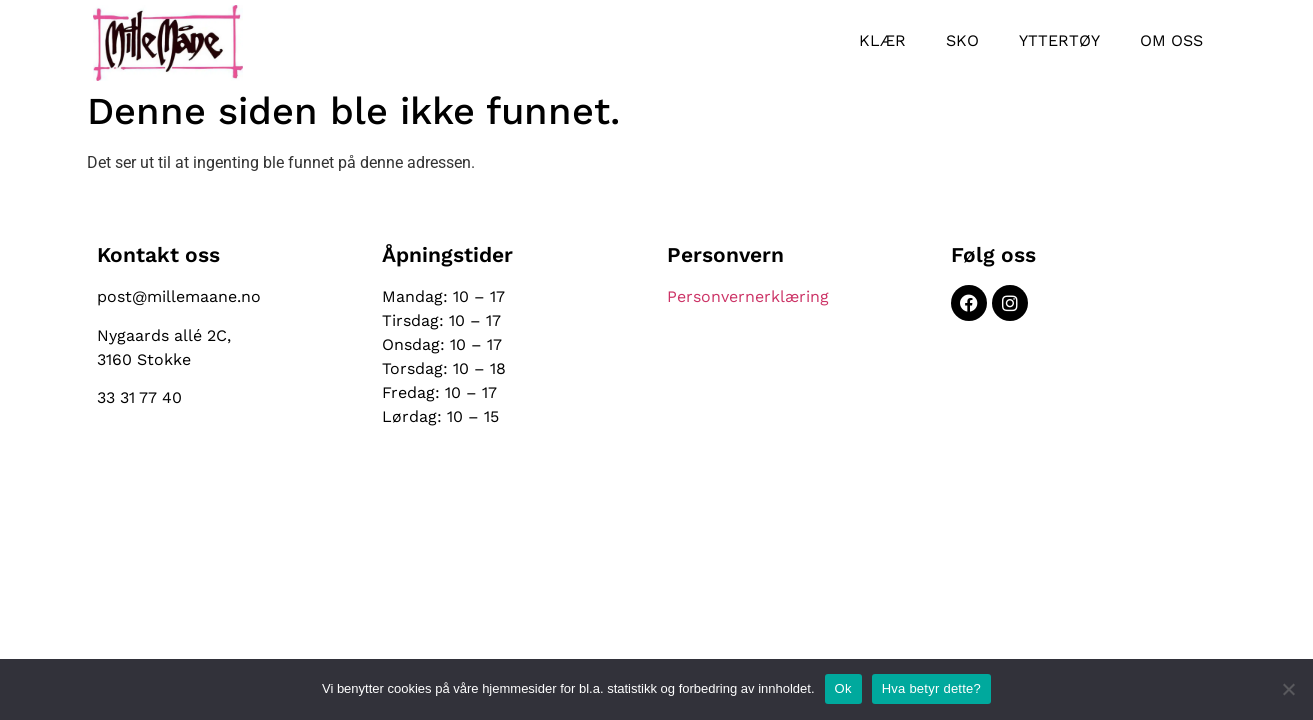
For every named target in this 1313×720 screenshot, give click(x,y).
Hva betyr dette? (931, 688)
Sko (962, 40)
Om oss (1171, 40)
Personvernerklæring (748, 296)
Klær (882, 40)
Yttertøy (1059, 40)
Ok (843, 688)
